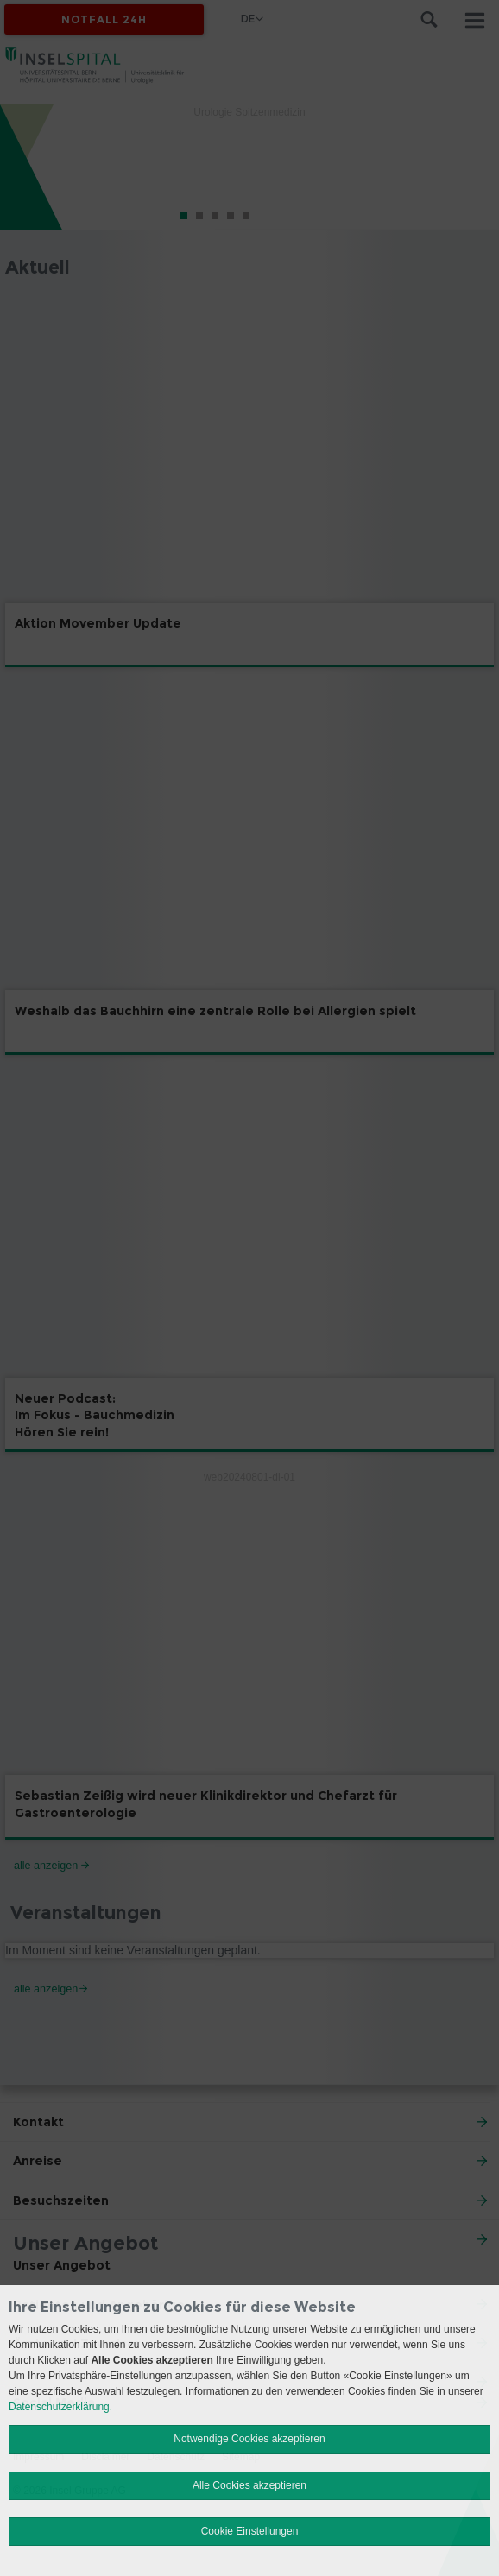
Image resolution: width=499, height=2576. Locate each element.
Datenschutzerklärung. (60, 2407)
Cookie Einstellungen (250, 2531)
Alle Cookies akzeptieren (249, 2485)
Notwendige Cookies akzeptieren (249, 2439)
